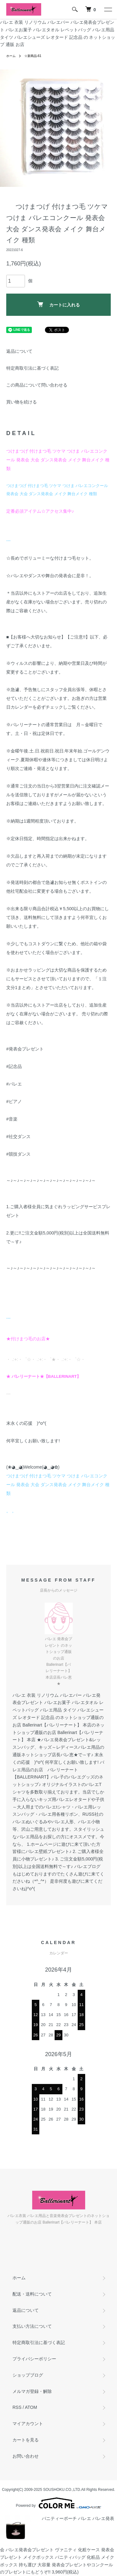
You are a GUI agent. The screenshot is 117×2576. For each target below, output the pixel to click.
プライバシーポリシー (34, 2358)
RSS (17, 2407)
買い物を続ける (21, 401)
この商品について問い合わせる (36, 384)
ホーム (11, 56)
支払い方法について (32, 2326)
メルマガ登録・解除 (32, 2391)
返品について (19, 351)
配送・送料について (32, 2293)
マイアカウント (27, 2423)
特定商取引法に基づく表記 (32, 368)
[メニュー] (107, 9)
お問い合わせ (25, 2456)
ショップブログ (27, 2375)
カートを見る (25, 2439)
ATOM (31, 2407)
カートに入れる (58, 304)
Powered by (58, 2503)
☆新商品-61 (32, 56)
